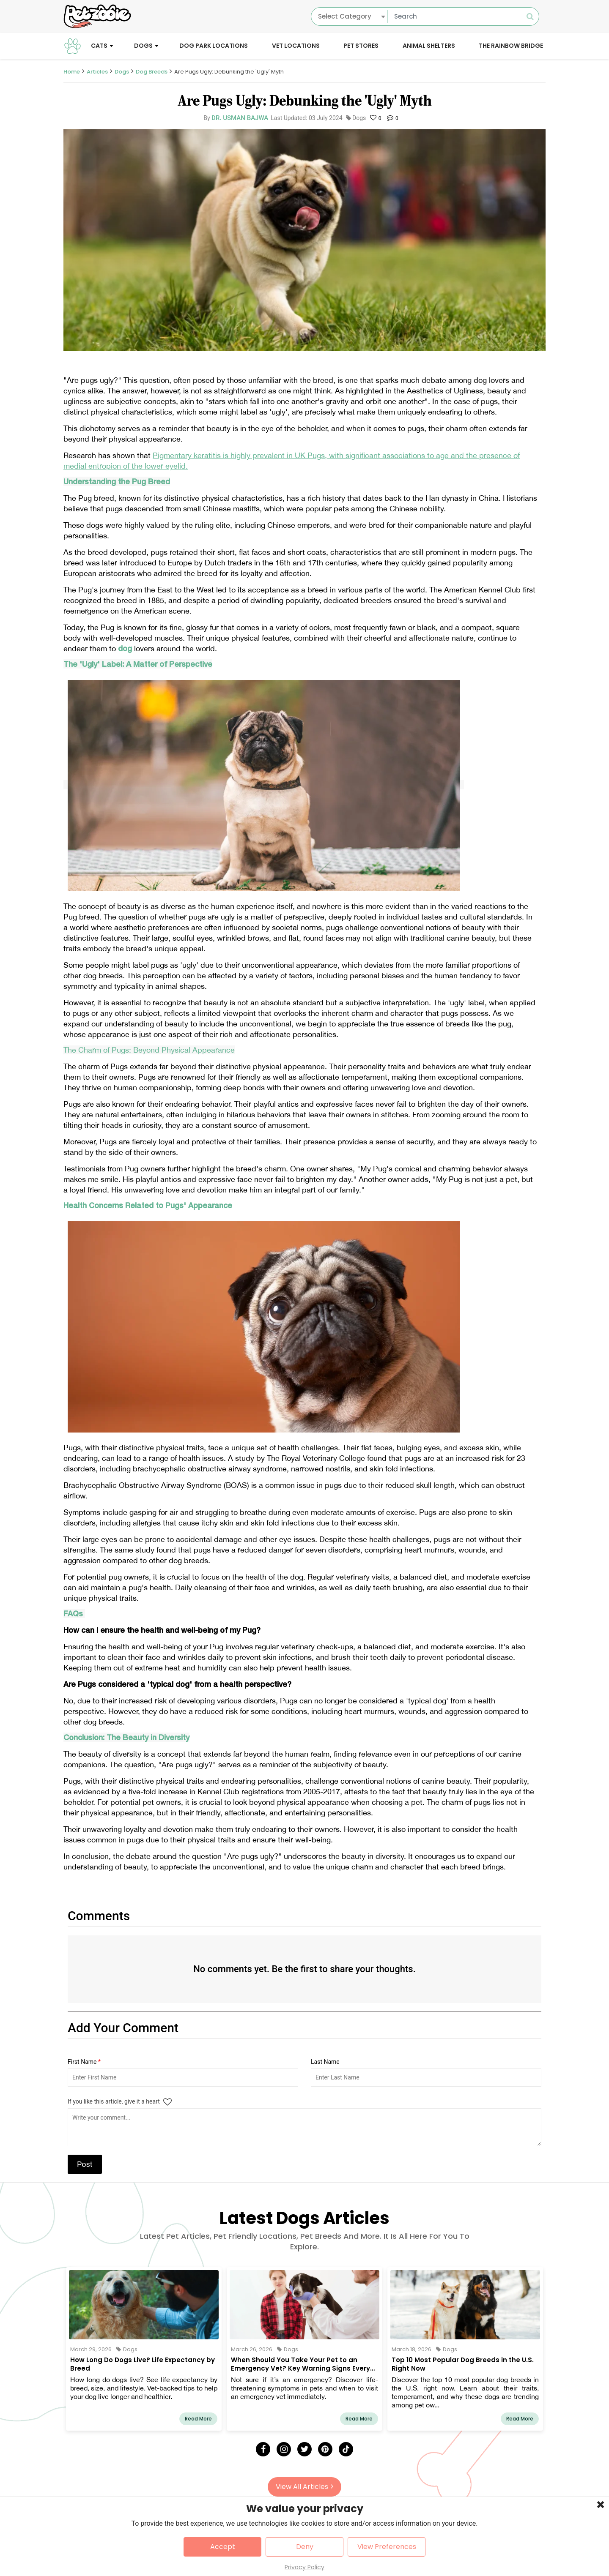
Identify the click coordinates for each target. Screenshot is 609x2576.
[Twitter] (304, 2449)
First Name (84, 2061)
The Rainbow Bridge (511, 45)
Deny (304, 2546)
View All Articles (304, 2486)
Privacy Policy (304, 2567)
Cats (99, 45)
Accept (222, 2546)
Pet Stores (361, 45)
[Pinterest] (325, 2449)
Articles (97, 72)
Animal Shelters (429, 45)
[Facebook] (263, 2449)
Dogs (143, 45)
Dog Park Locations (213, 45)
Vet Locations (296, 45)
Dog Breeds (151, 72)
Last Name (325, 2061)
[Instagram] (284, 2449)
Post (85, 2164)
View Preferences (386, 2546)
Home (71, 72)
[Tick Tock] (346, 2449)
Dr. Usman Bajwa (239, 118)
